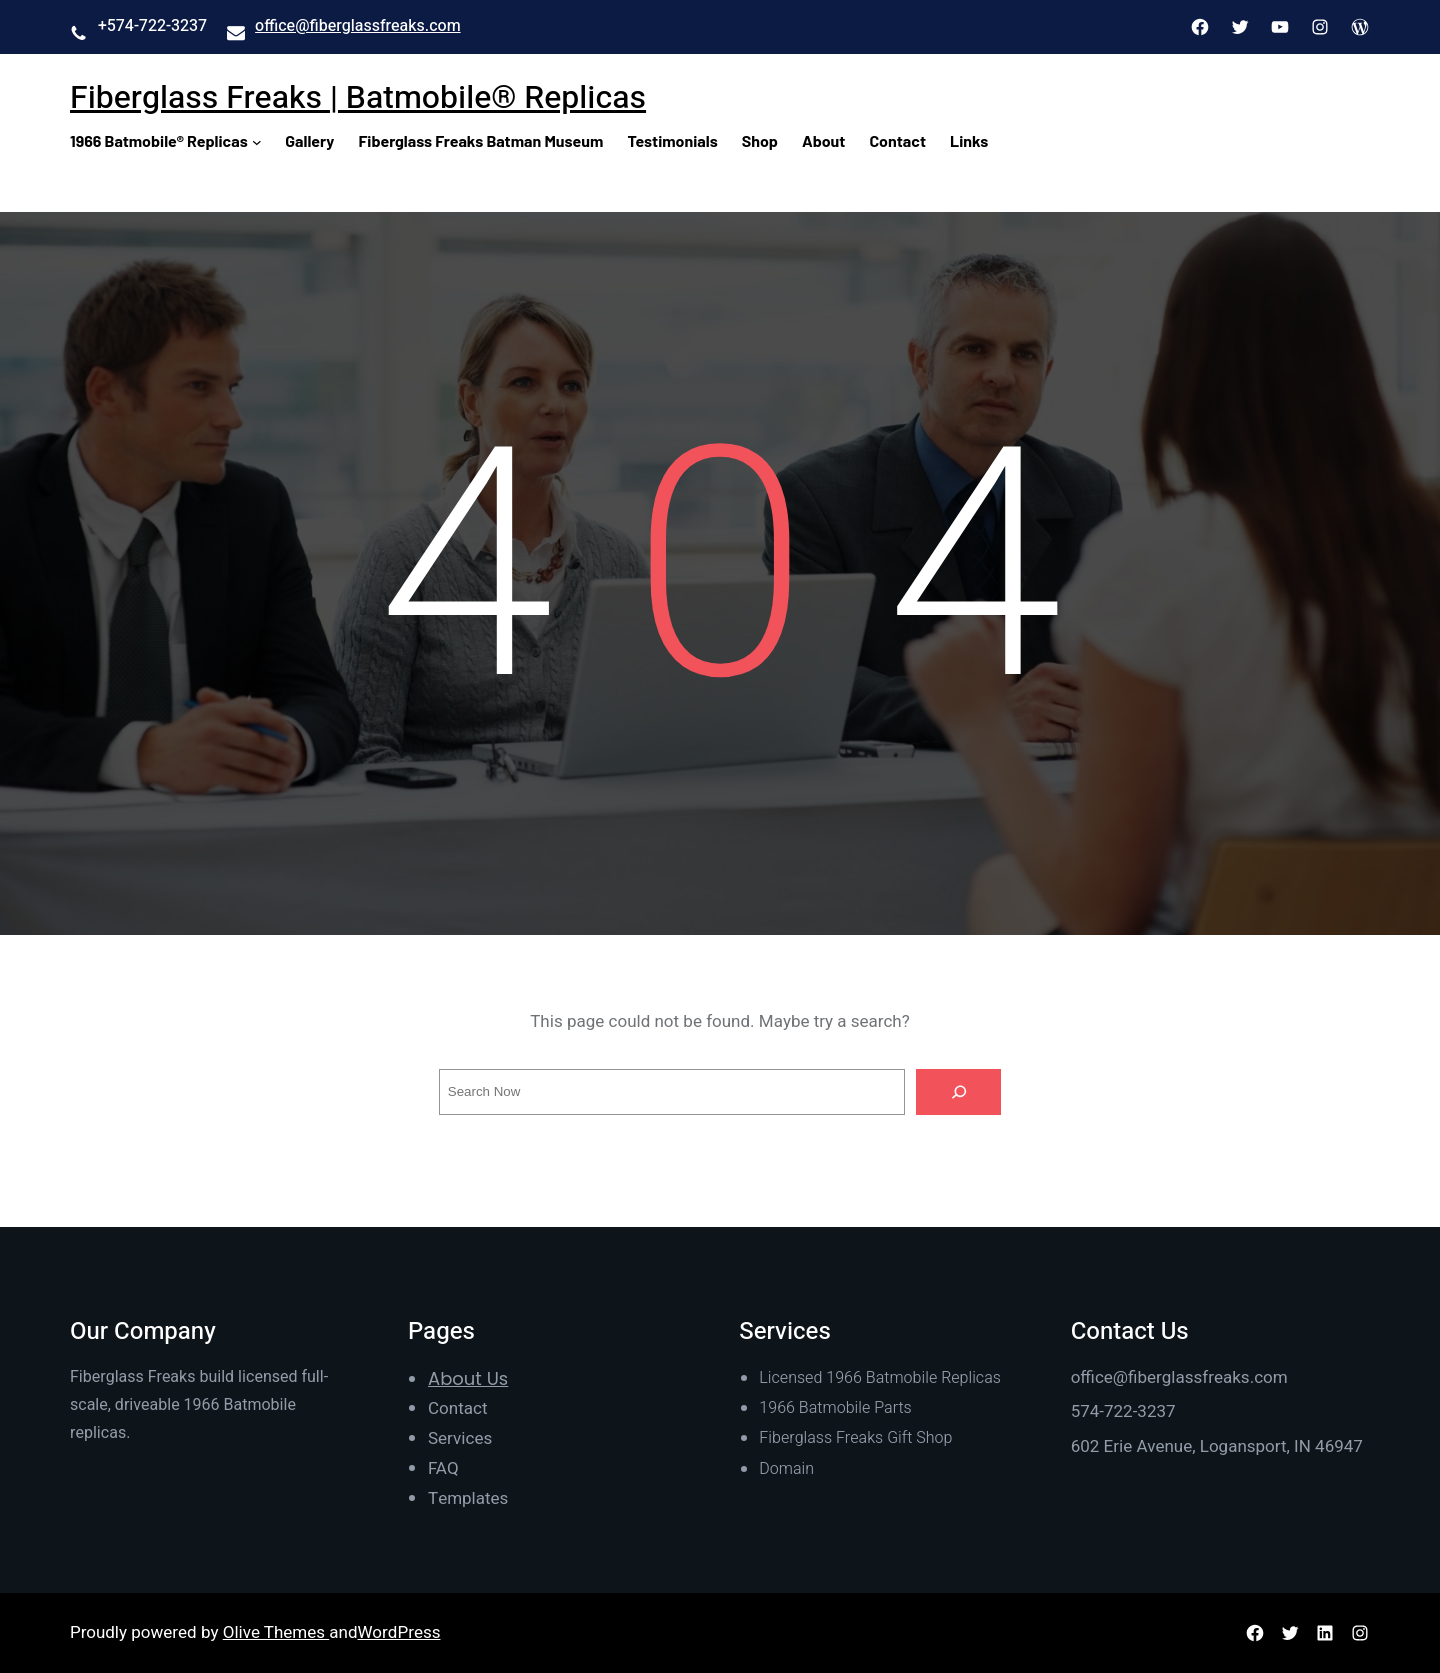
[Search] (959, 1092)
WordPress (399, 1632)
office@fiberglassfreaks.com (358, 26)
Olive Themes (276, 1632)
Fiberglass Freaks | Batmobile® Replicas (358, 97)
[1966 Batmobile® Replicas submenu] (257, 141)
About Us (468, 1378)
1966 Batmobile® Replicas (159, 140)
